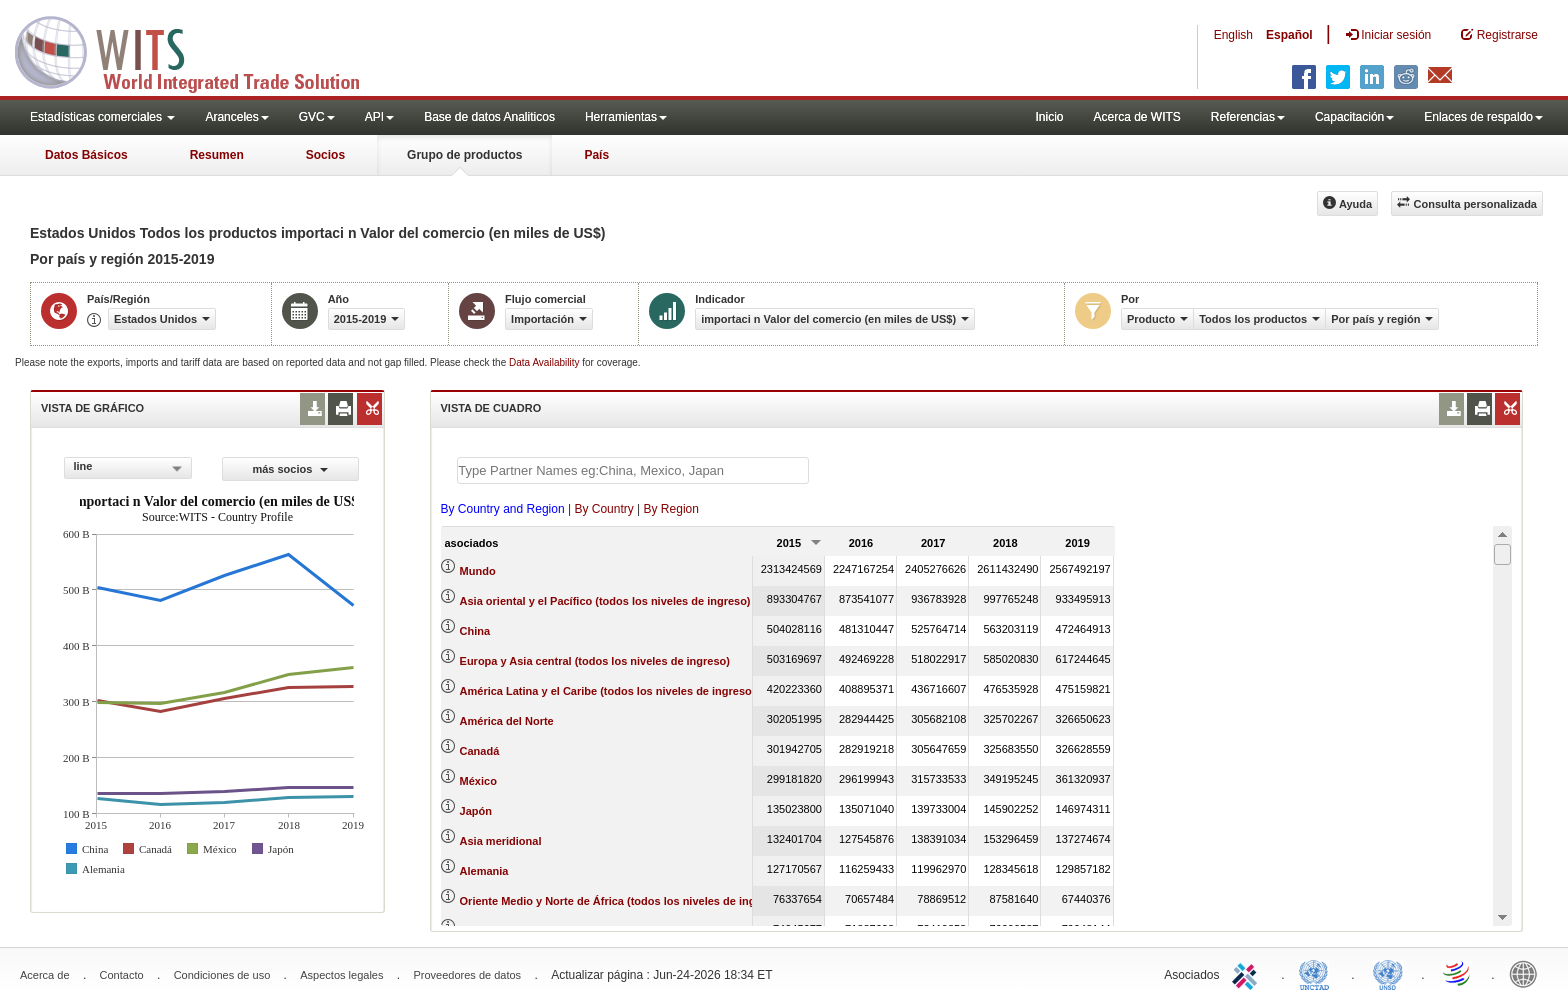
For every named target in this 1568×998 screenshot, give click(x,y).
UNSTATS (1388, 973)
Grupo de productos (464, 155)
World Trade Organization (1458, 973)
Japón (476, 811)
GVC (317, 117)
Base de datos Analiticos (489, 117)
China (475, 631)
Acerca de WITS (1136, 117)
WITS (200, 50)
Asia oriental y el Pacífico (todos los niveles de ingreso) (605, 601)
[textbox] (633, 470)
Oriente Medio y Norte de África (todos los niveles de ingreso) (621, 901)
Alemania (484, 871)
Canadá (480, 751)
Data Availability (545, 362)
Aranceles (236, 117)
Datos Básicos (86, 155)
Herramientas (626, 117)
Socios (325, 155)
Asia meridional (501, 841)
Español (1289, 35)
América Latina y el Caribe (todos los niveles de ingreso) (608, 691)
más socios (290, 469)
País (596, 155)
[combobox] (128, 468)
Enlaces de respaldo (1483, 117)
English (1233, 35)
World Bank (1528, 973)
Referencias (1248, 117)
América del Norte (507, 721)
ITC (1248, 973)
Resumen (217, 155)
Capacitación (1354, 117)
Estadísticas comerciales (102, 117)
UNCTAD (1318, 973)
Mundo (478, 571)
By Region (671, 509)
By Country (603, 509)
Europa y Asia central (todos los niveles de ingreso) (595, 661)
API (379, 117)
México (478, 781)
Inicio (1049, 117)
